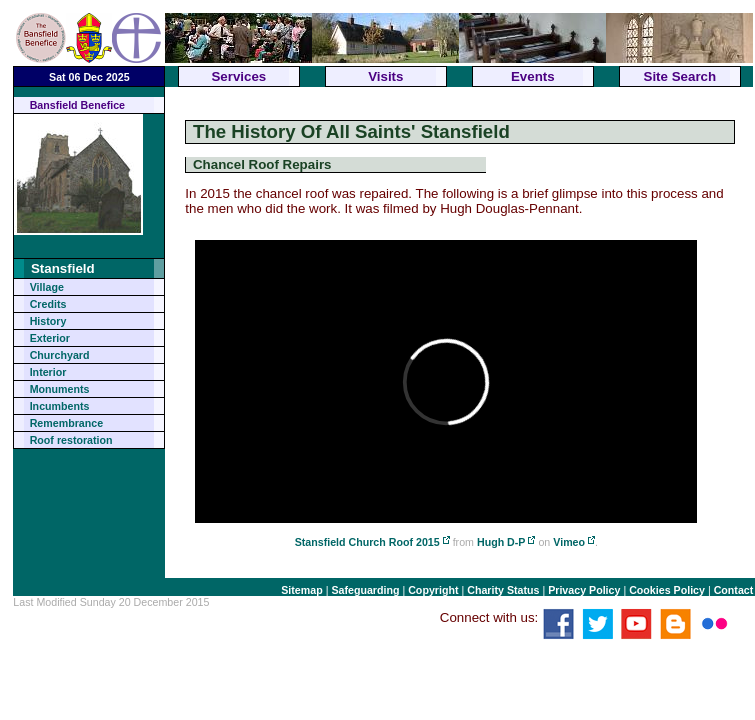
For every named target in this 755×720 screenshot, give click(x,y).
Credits (48, 304)
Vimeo (569, 542)
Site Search (680, 76)
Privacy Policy (584, 590)
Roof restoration (71, 440)
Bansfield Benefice (77, 105)
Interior (48, 372)
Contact (734, 590)
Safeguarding (365, 590)
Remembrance (66, 423)
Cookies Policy (667, 590)
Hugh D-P (501, 542)
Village (47, 287)
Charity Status (503, 590)
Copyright (433, 590)
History (48, 321)
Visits (385, 76)
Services (238, 76)
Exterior (50, 338)
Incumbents (60, 406)
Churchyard (60, 355)
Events (533, 76)
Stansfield (63, 268)
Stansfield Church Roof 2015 (367, 542)
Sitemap (301, 590)
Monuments (60, 389)
